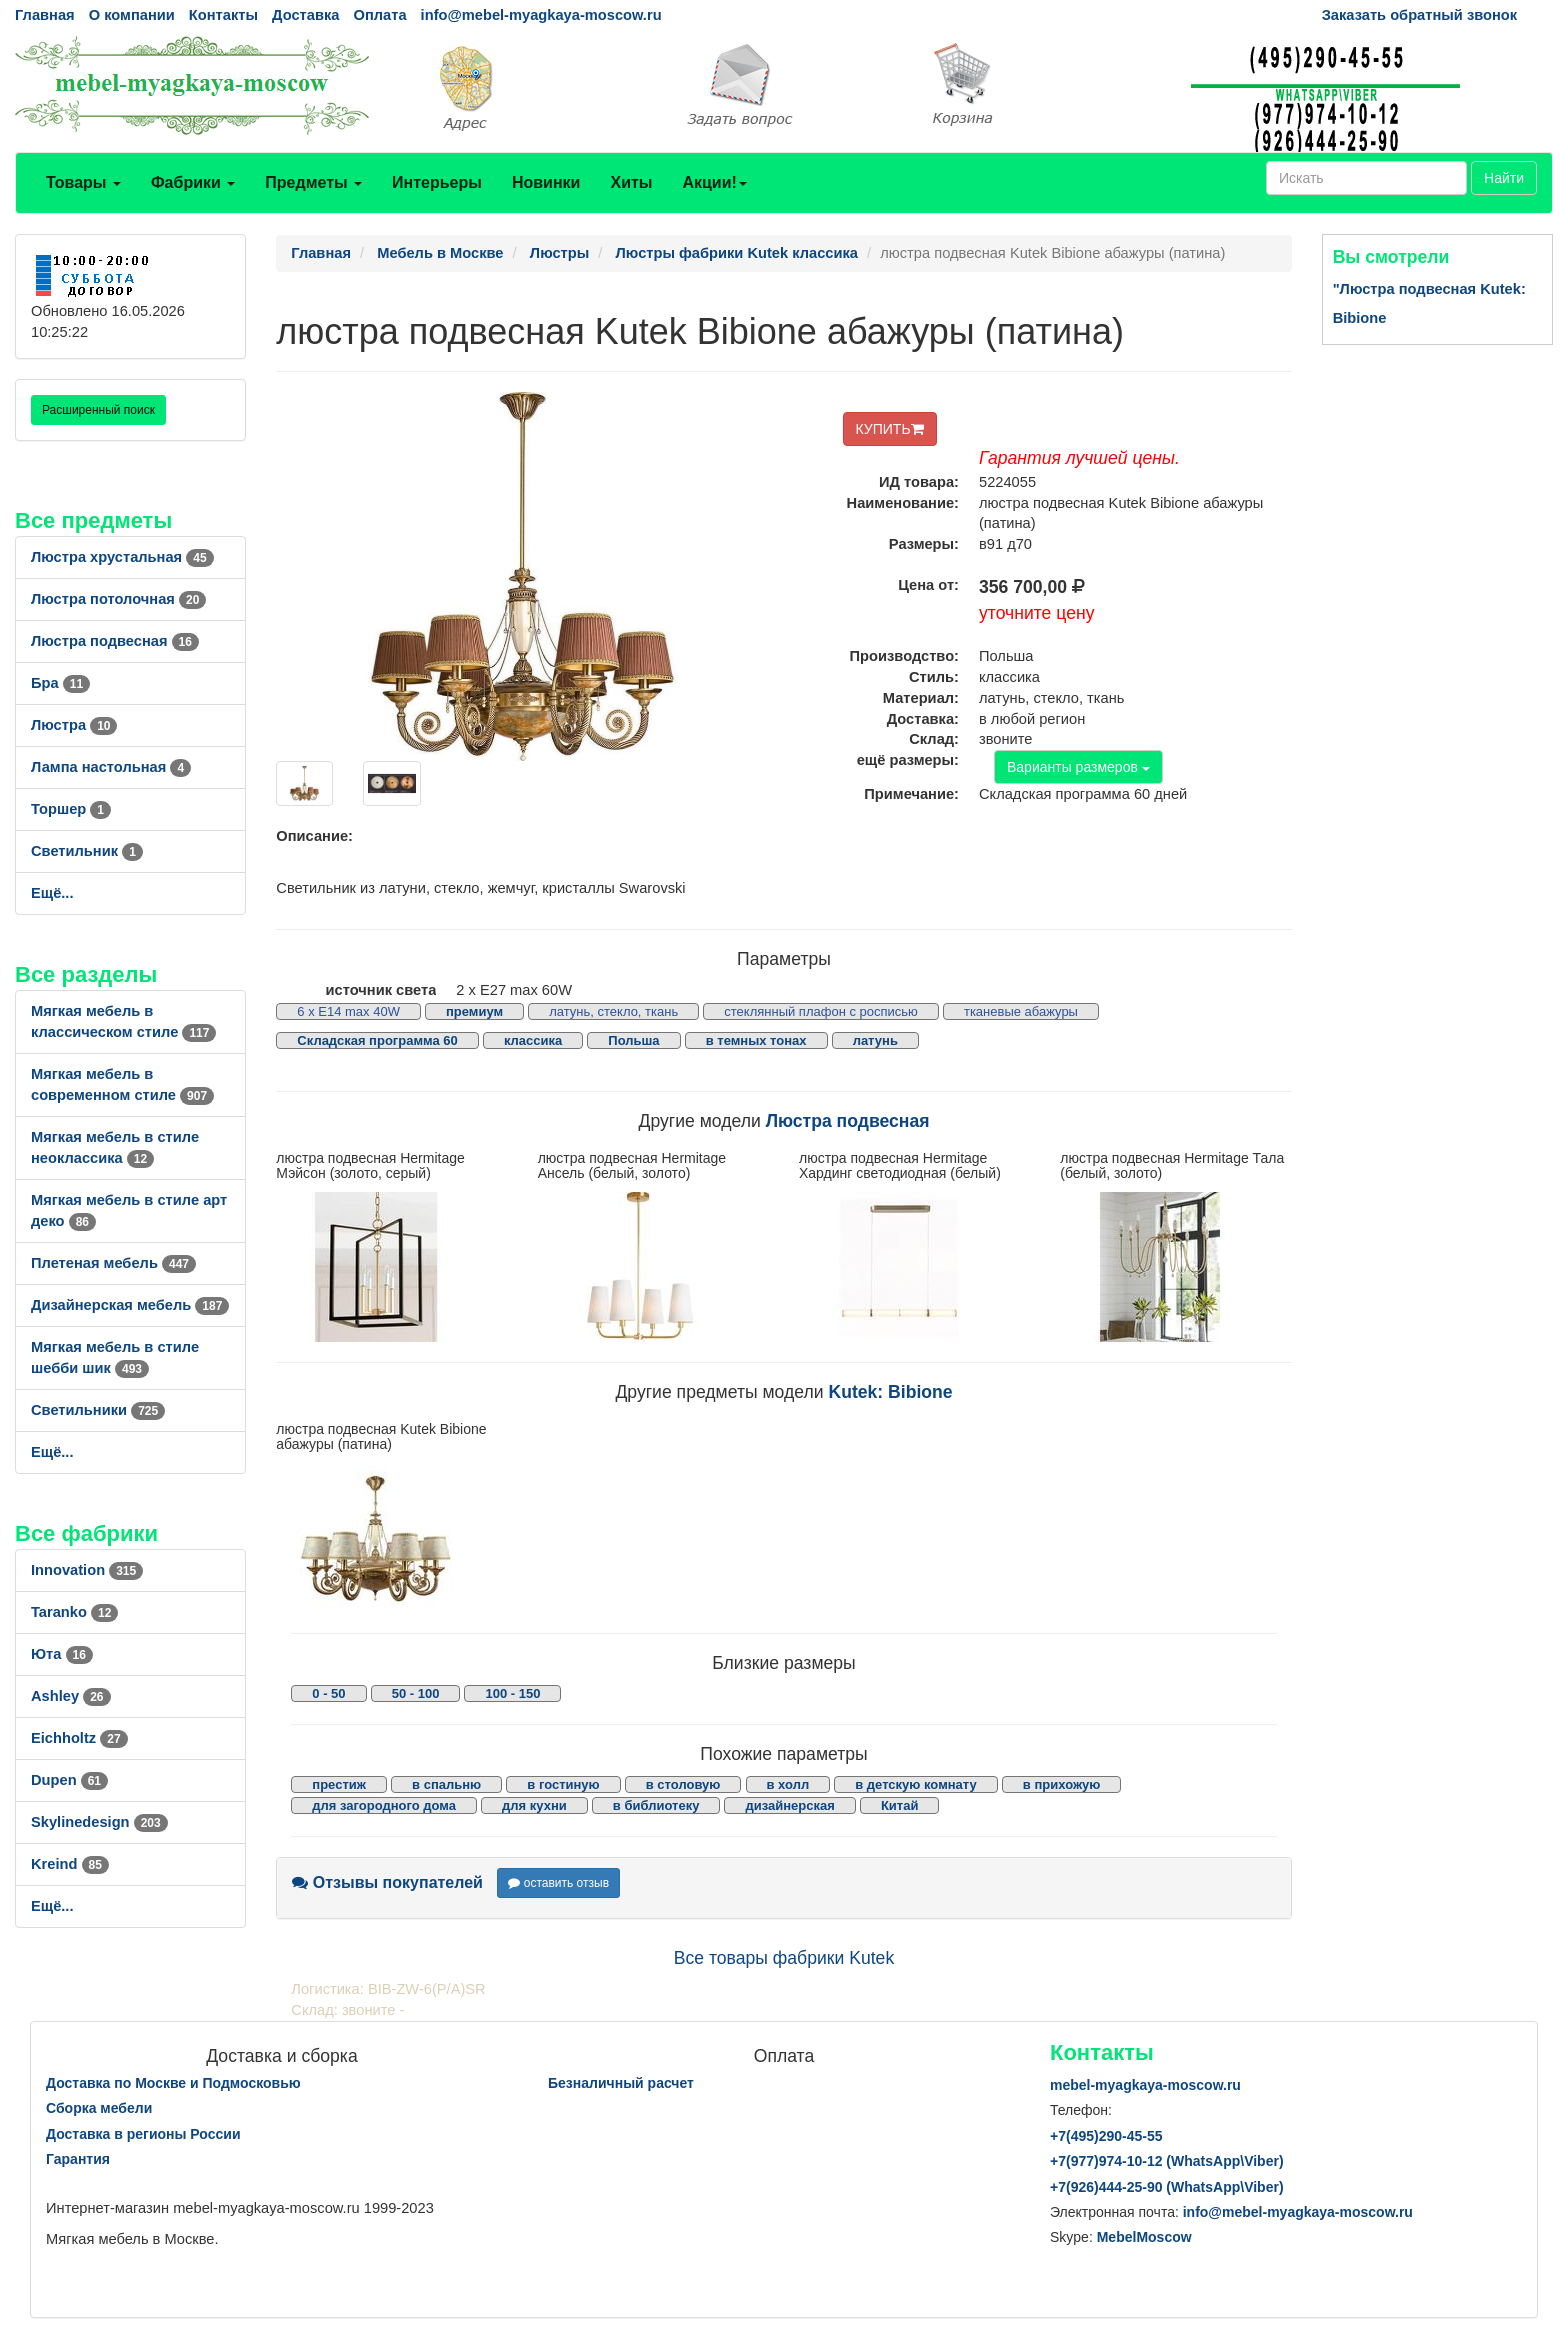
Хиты (631, 182)
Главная (45, 15)
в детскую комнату (916, 1784)
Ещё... (52, 893)
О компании (132, 15)
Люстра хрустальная (122, 557)
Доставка (305, 15)
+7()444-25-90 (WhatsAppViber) (1167, 2187)
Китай (900, 1805)
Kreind (70, 1864)
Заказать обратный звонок (1419, 15)
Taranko (74, 1612)
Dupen (69, 1780)
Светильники (98, 1410)
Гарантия (78, 2159)
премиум (474, 1011)
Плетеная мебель (113, 1263)
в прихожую (1062, 1784)
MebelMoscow (1144, 2237)
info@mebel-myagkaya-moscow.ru (541, 15)
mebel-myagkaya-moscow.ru (1145, 2085)
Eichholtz (79, 1738)
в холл (788, 1784)
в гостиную (563, 1784)
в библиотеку (656, 1805)
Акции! (714, 182)
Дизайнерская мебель (130, 1305)
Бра (60, 683)
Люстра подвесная (115, 641)
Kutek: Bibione (890, 1392)
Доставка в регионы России (143, 2134)
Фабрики (193, 182)
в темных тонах (756, 1040)
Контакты (223, 15)
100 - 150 (512, 1693)
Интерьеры (437, 182)
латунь (875, 1040)
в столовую (683, 1784)
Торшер (71, 809)
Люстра (74, 725)
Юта (62, 1654)
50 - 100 (416, 1693)
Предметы (313, 182)
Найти (1504, 178)
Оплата (379, 15)
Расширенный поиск (98, 410)
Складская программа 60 (377, 1040)
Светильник (87, 851)
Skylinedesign (99, 1822)
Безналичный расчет (621, 2083)
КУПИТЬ (890, 429)
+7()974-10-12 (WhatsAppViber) (1167, 2161)
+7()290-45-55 (1106, 2136)
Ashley (71, 1696)
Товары (83, 182)
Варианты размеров (1078, 767)
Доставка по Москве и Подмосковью (173, 2083)
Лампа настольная (111, 767)
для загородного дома (384, 1805)
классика (533, 1040)
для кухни (534, 1805)
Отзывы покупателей (387, 1882)
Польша (633, 1040)
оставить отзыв (558, 1883)
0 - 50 (328, 1693)
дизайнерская (789, 1805)
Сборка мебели (99, 2108)
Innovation (87, 1570)
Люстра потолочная (118, 599)
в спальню (446, 1784)
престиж (339, 1784)
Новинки (546, 182)
